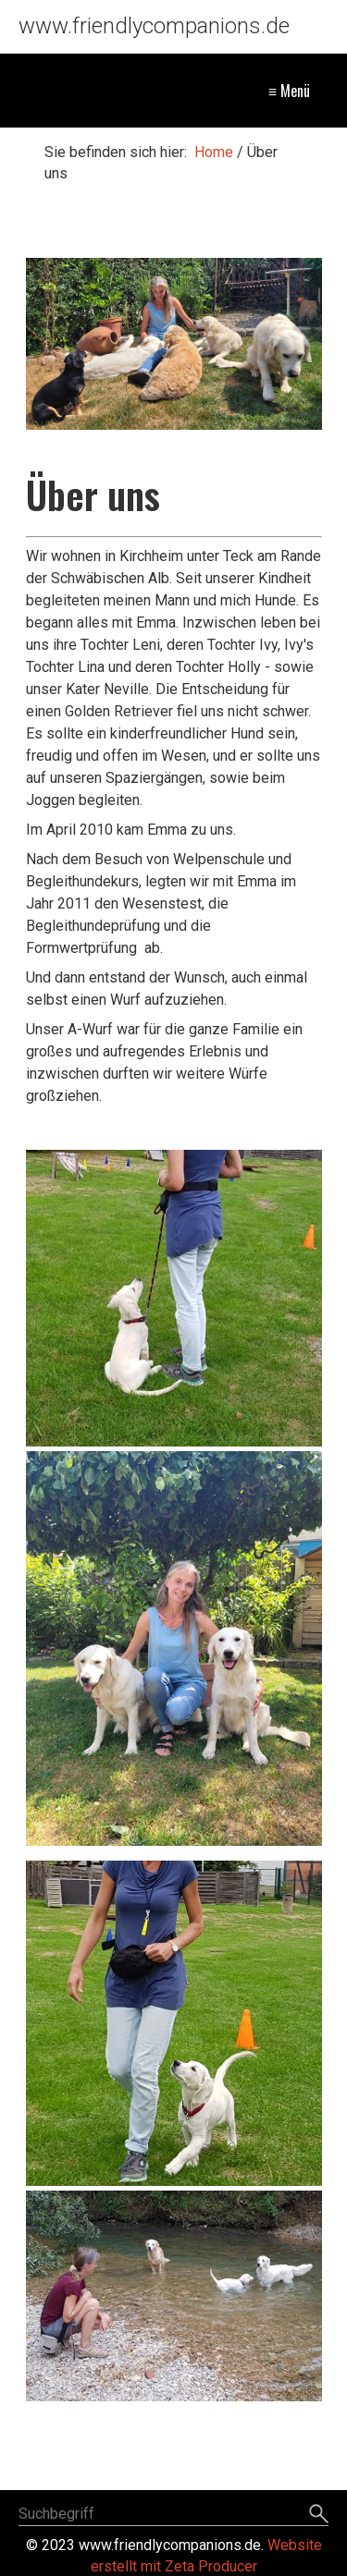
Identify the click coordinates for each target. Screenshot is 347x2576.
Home (213, 152)
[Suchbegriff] (173, 2515)
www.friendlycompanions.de (154, 26)
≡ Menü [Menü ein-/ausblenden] (289, 90)
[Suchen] (318, 2515)
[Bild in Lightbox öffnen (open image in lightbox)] (174, 344)
